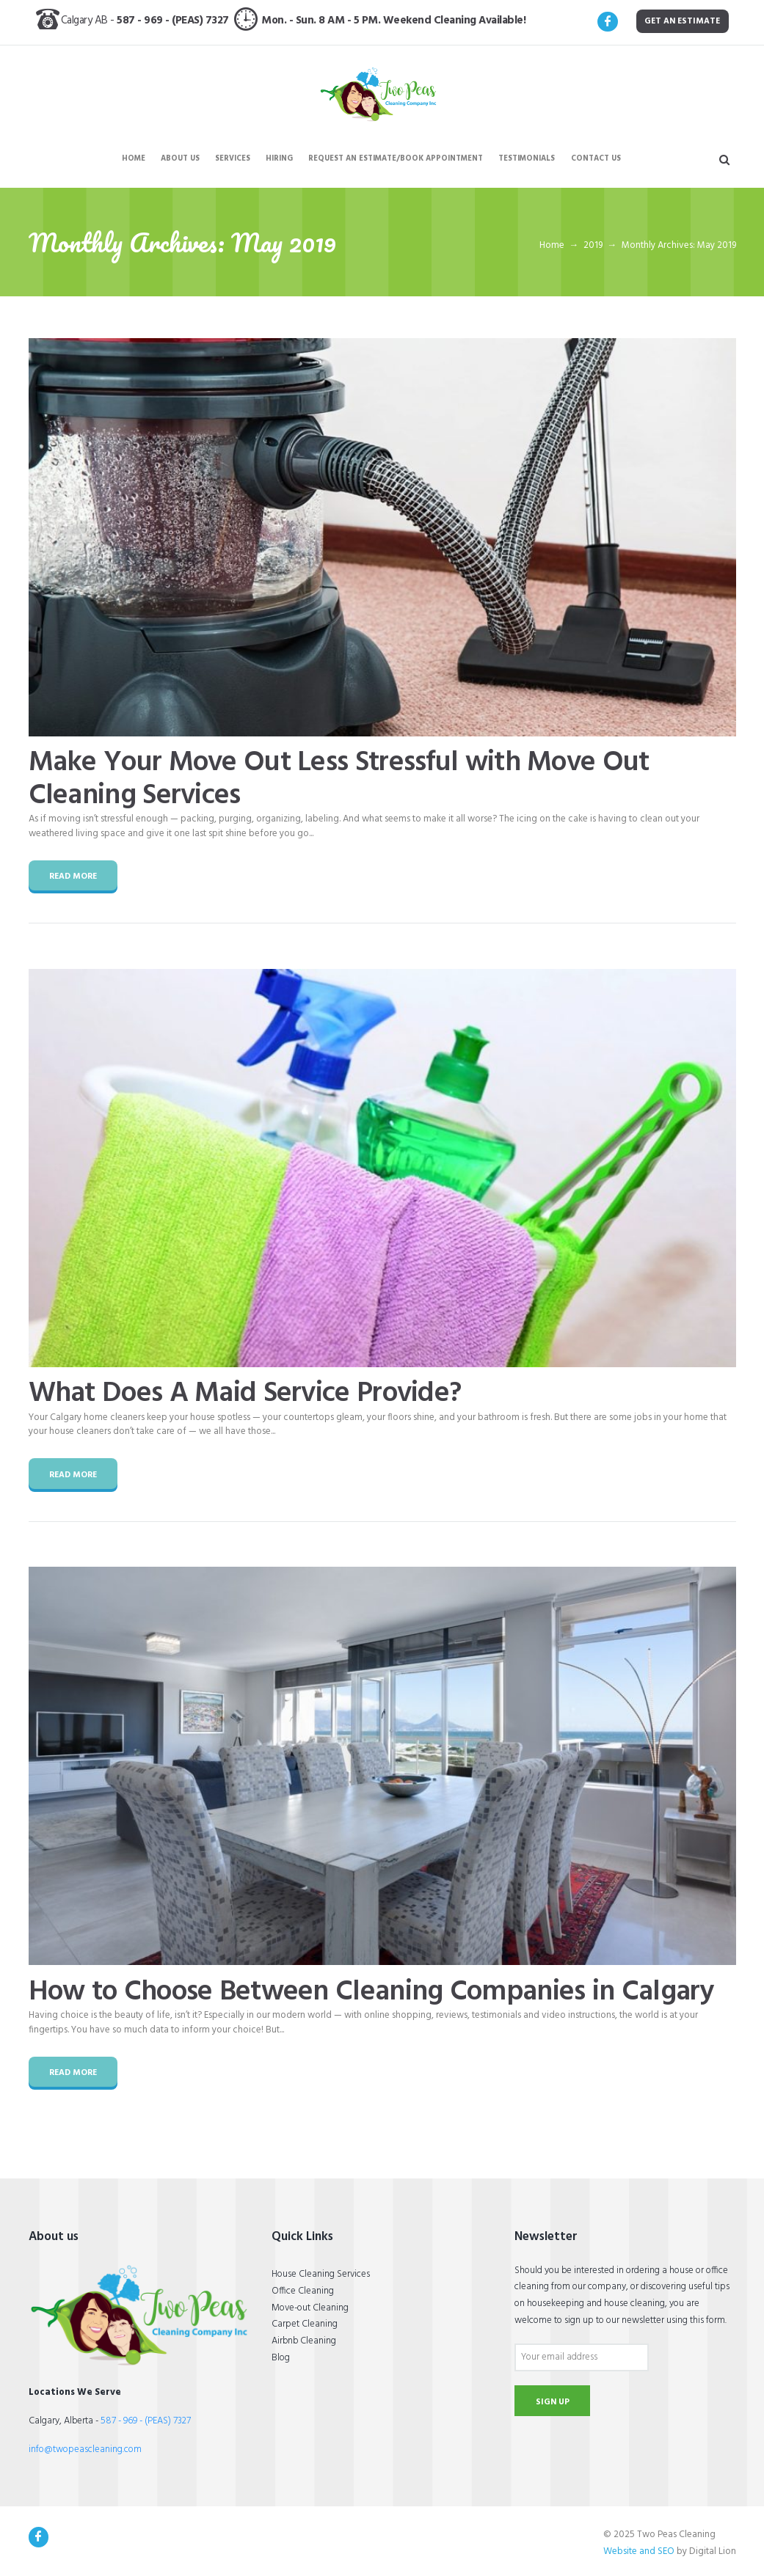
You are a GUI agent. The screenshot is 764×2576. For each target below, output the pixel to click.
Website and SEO (638, 2551)
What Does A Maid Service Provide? (245, 1393)
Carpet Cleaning (305, 2324)
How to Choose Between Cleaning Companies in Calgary (371, 1992)
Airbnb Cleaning (304, 2341)
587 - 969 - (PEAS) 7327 (175, 20)
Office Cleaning (303, 2291)
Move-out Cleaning (310, 2308)
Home (551, 245)
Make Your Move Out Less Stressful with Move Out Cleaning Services (339, 779)
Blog (281, 2357)
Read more (73, 876)
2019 (593, 245)
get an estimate (682, 21)
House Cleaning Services (321, 2274)
